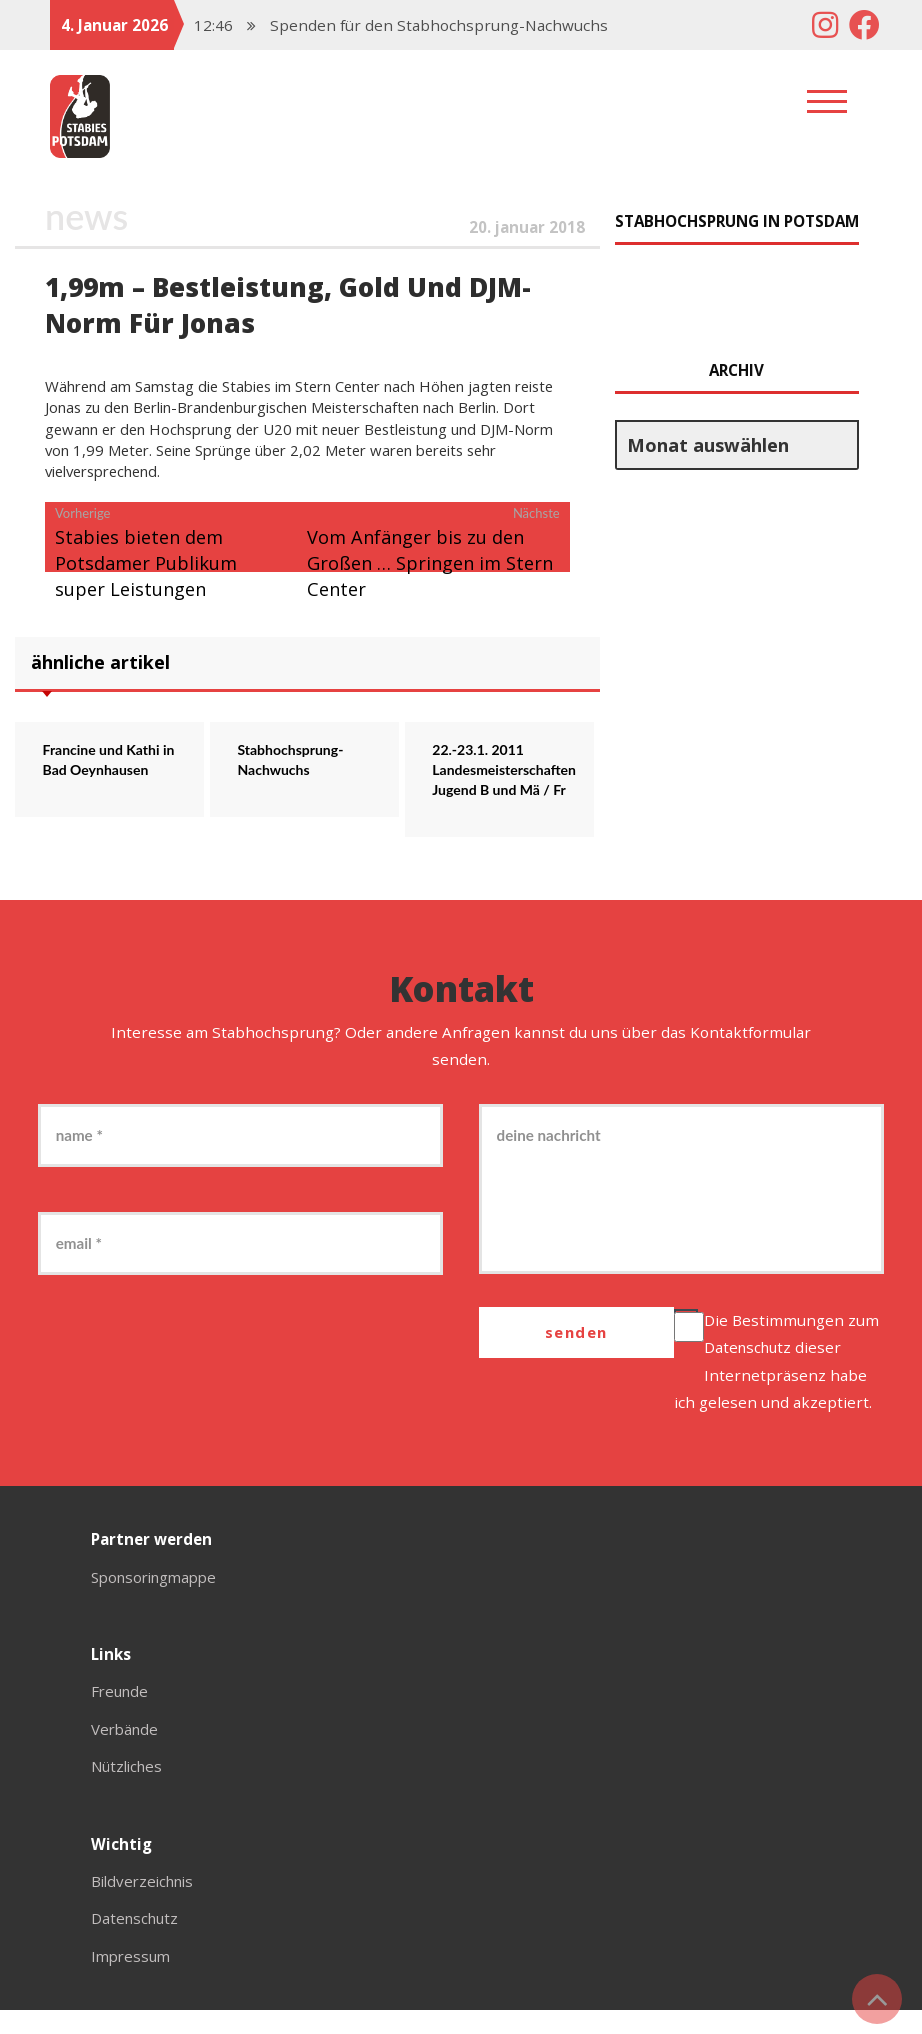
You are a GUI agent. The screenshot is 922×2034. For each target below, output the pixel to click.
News (87, 216)
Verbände (126, 1753)
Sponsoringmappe (159, 1601)
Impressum (133, 1980)
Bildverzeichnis (146, 1905)
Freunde (121, 1716)
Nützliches (129, 1790)
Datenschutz (752, 1372)
